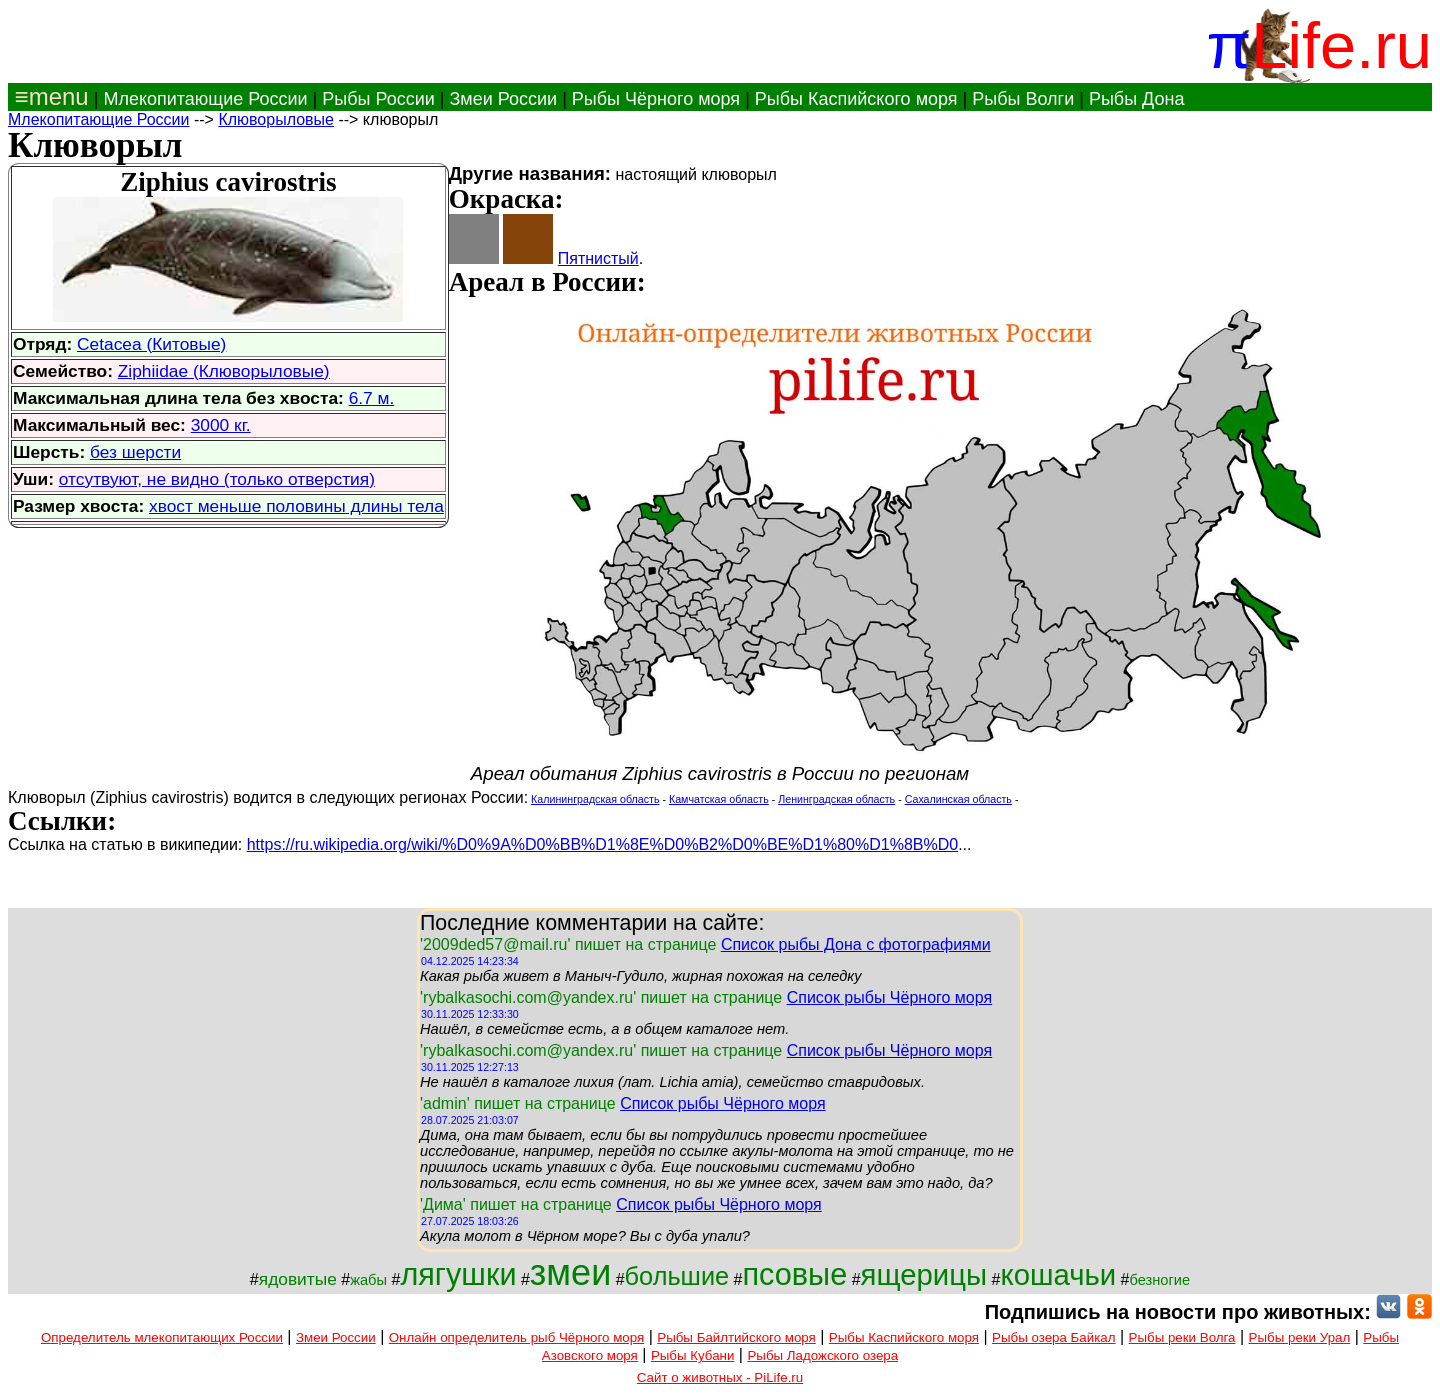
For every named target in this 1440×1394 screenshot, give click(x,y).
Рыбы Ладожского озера (822, 1355)
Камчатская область (719, 799)
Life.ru (1341, 45)
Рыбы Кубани (693, 1355)
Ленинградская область (836, 799)
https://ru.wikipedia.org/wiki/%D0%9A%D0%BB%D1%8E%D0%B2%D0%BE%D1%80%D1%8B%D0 (602, 844)
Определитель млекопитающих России (162, 1337)
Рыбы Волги (1023, 99)
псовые (795, 1274)
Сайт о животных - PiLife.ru (720, 1377)
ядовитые (298, 1279)
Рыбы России (378, 99)
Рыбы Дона (1137, 99)
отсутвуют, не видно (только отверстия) (217, 479)
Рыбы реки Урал (1300, 1337)
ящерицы (924, 1274)
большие (677, 1276)
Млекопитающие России (205, 99)
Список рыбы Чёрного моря (890, 997)
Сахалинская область (958, 799)
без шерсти (135, 452)
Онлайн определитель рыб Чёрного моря (516, 1337)
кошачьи (1058, 1274)
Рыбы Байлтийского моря (736, 1337)
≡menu (48, 96)
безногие (1159, 1280)
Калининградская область (595, 799)
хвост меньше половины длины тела (296, 506)
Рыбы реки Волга (1182, 1337)
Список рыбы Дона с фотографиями (856, 944)
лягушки (458, 1274)
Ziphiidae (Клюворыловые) (224, 371)
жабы (368, 1280)
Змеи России (503, 99)
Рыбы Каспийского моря (856, 99)
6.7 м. (372, 398)
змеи (570, 1272)
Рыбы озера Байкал (1053, 1337)
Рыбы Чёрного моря (656, 99)
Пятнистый (598, 258)
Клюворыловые (276, 119)
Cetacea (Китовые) (151, 344)
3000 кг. (221, 425)
